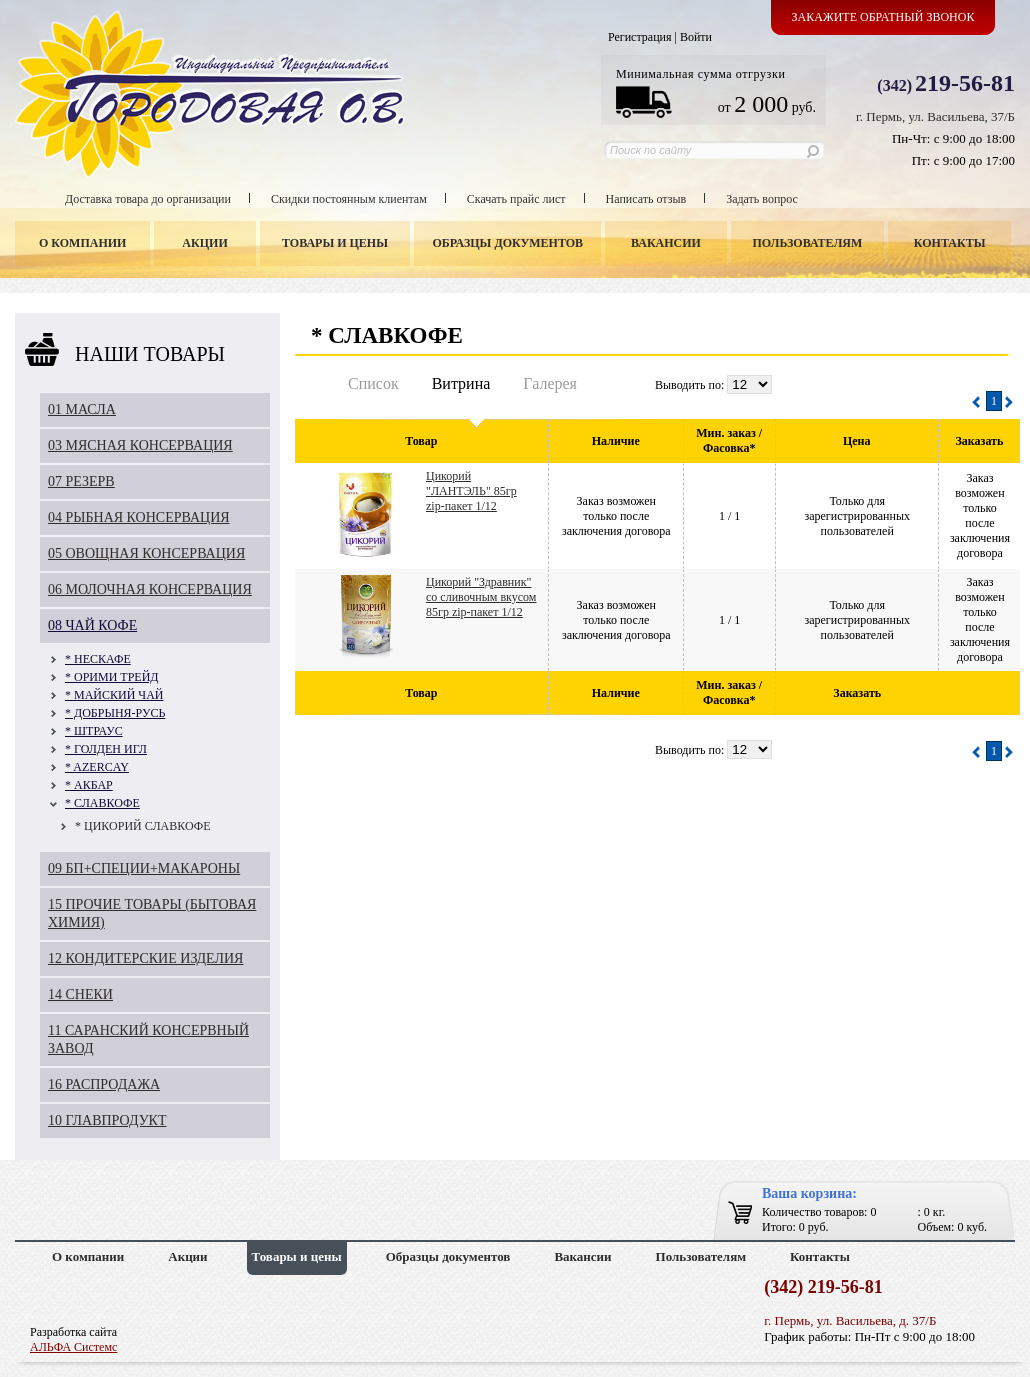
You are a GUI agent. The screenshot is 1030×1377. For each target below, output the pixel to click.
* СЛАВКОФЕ (102, 803)
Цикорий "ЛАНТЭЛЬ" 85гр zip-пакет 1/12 (471, 491)
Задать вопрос (762, 199)
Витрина (461, 383)
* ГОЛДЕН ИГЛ (106, 749)
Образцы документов (508, 243)
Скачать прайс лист (516, 199)
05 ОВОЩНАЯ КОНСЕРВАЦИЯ (146, 553)
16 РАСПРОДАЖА (104, 1084)
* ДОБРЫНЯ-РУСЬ (115, 713)
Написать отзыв (646, 199)
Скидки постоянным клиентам (349, 199)
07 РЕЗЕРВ (81, 481)
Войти (696, 37)
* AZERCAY (97, 767)
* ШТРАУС (94, 731)
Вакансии (666, 243)
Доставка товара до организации (148, 199)
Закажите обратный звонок (883, 17)
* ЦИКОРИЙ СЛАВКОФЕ (143, 826)
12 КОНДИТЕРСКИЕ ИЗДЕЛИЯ (145, 958)
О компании (82, 243)
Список (373, 383)
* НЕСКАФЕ (98, 659)
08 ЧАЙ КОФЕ (92, 625)
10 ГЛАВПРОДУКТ (107, 1120)
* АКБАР (89, 785)
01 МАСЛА (82, 409)
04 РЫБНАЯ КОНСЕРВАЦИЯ (139, 517)
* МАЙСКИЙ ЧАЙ (114, 695)
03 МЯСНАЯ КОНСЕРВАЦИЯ (140, 445)
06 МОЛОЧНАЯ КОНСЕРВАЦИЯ (150, 589)
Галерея (550, 383)
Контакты (950, 243)
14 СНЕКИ (80, 994)
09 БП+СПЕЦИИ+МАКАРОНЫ (144, 868)
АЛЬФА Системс (73, 1347)
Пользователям (808, 243)
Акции (204, 243)
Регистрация (640, 37)
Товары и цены (335, 243)
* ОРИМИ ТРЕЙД (112, 677)
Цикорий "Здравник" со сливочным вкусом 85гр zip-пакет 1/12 (481, 597)
